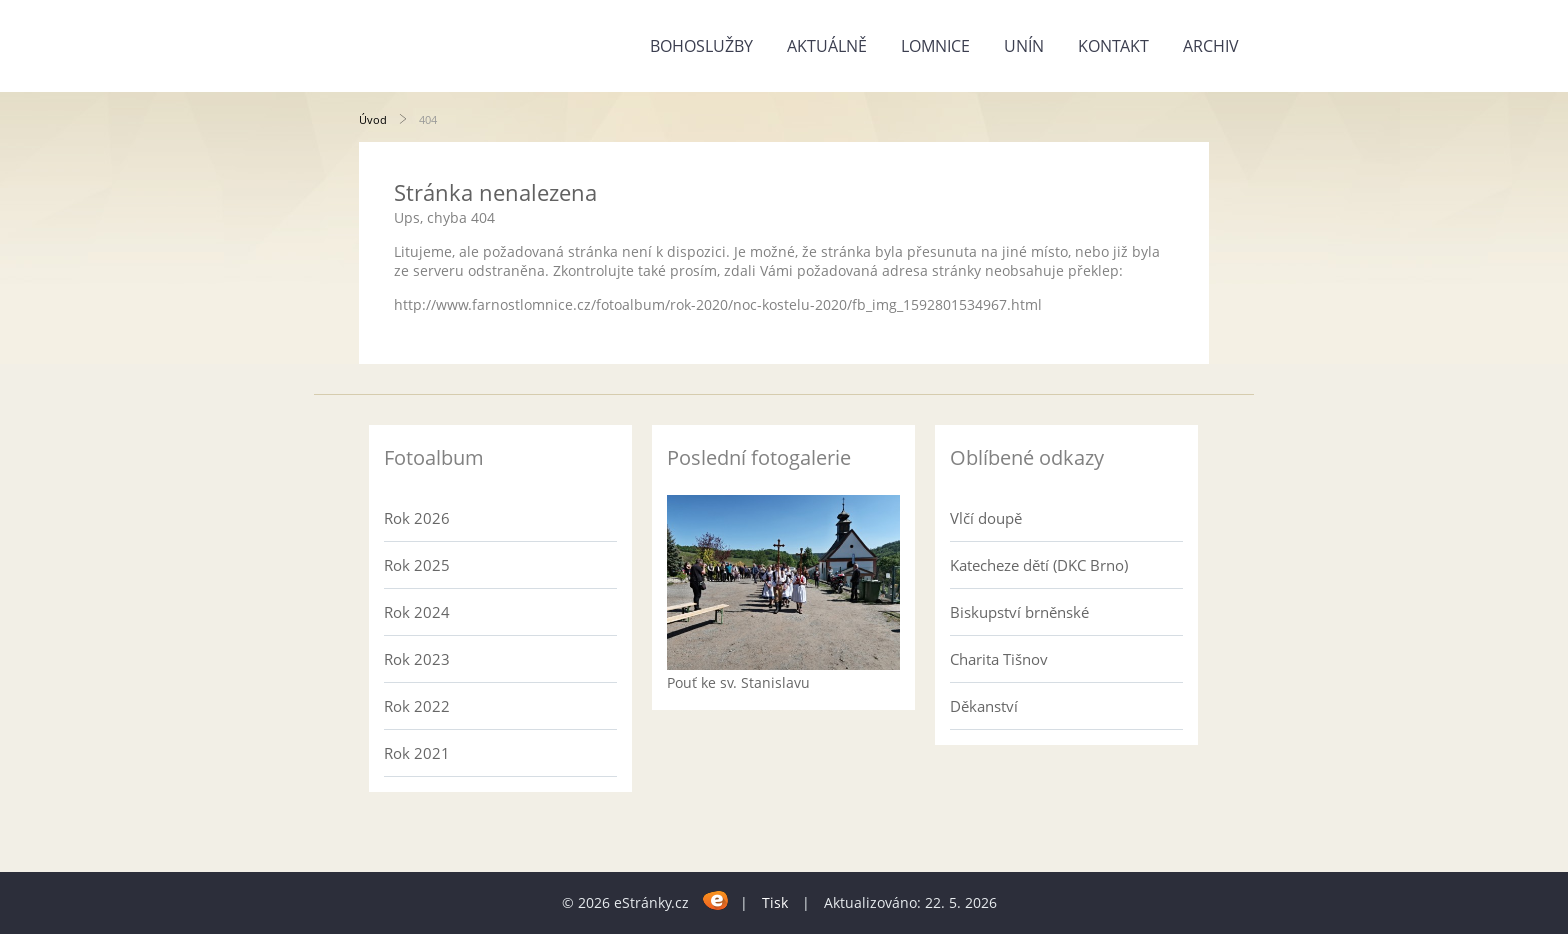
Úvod (373, 119)
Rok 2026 (417, 518)
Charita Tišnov (999, 659)
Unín (1024, 46)
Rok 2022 (417, 706)
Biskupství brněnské (1019, 612)
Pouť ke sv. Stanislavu (738, 682)
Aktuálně (827, 46)
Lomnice (935, 46)
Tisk (775, 902)
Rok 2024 (417, 612)
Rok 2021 (417, 753)
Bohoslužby (701, 46)
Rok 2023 (417, 659)
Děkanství (984, 706)
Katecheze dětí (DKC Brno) (1039, 565)
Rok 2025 (417, 565)
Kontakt (1113, 46)
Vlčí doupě (986, 518)
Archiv (1211, 46)
